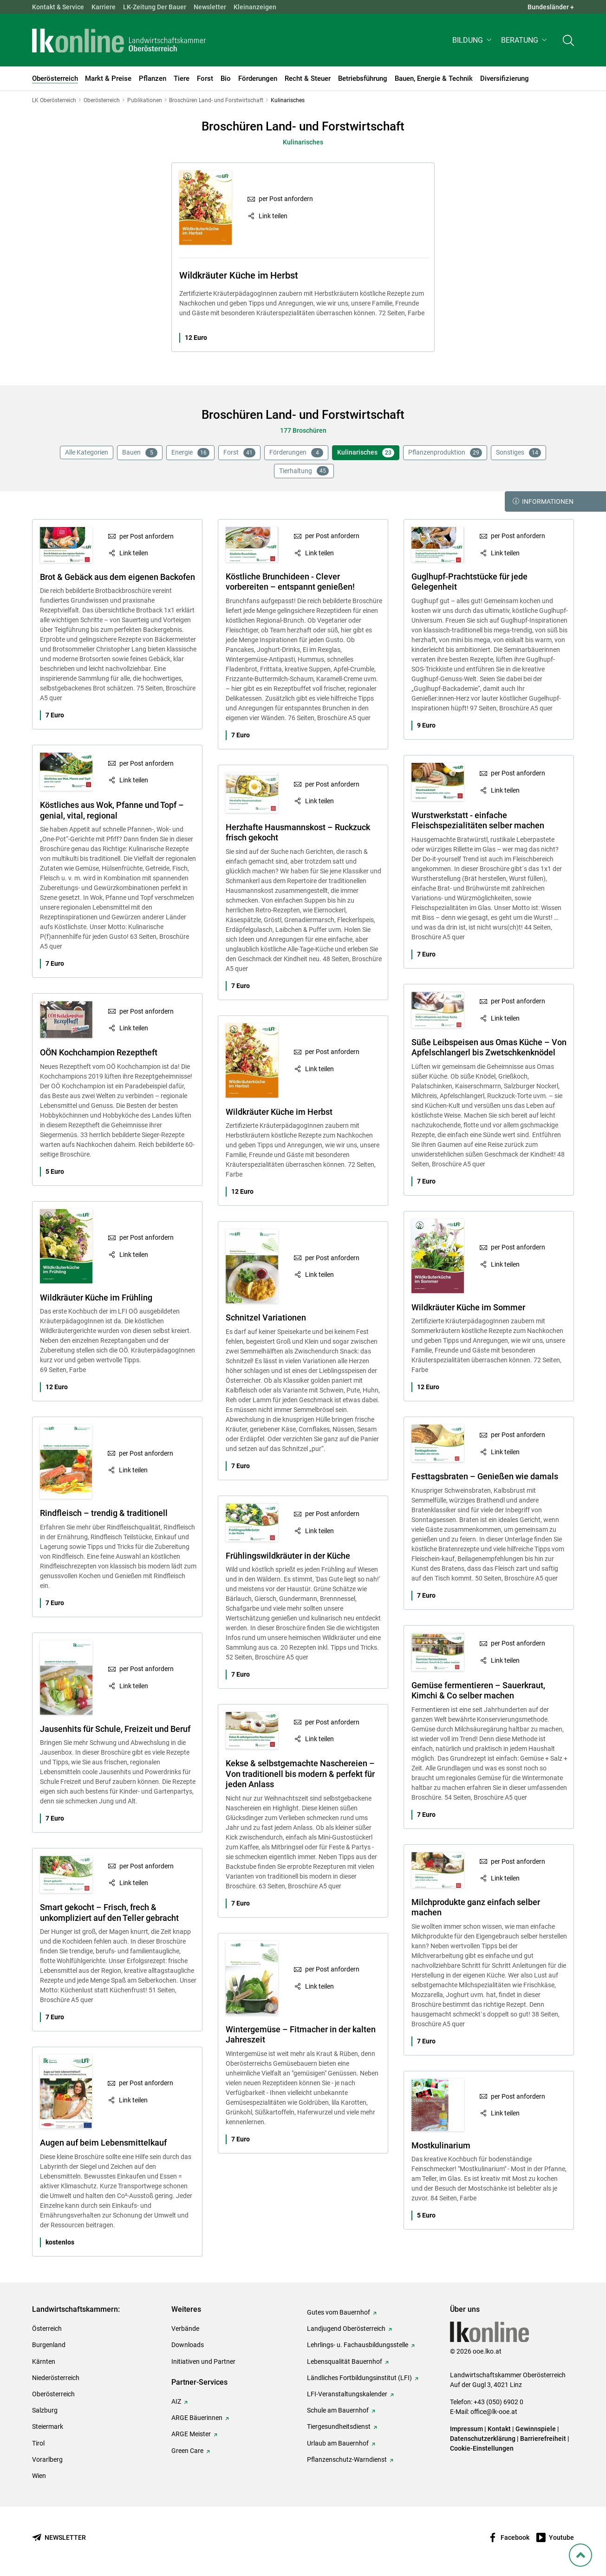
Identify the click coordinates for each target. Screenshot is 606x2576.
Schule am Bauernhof (338, 2410)
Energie (190, 452)
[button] (473, 40)
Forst (239, 452)
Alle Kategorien (86, 452)
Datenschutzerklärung (482, 2438)
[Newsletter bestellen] (59, 2538)
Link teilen (273, 216)
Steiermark (47, 2426)
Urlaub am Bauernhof (338, 2443)
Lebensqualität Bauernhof (344, 2361)
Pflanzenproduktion (445, 452)
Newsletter (210, 7)
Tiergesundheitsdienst (339, 2426)
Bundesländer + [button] (551, 7)
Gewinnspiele (535, 2429)
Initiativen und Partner (203, 2361)
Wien (39, 2475)
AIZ (176, 2401)
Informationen (543, 501)
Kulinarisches (365, 452)
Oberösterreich (53, 2394)
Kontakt (499, 2429)
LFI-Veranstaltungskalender (347, 2394)
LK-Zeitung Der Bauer (154, 7)
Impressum (466, 2429)
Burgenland (48, 2344)
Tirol (38, 2443)
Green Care (187, 2450)
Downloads (187, 2344)
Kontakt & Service (58, 7)
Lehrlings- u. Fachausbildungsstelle (357, 2344)
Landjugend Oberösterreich (346, 2328)
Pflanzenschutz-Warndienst (347, 2459)
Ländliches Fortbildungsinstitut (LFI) (359, 2377)
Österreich (47, 2328)
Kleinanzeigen (255, 7)
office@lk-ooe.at (493, 2411)
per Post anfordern (286, 198)
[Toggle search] (568, 40)
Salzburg (45, 2410)
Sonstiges (518, 452)
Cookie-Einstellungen (482, 2448)
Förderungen (296, 452)
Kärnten (43, 2361)
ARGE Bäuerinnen (196, 2417)
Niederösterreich (55, 2377)
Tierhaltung (304, 470)
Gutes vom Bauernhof (338, 2312)
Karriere (103, 7)
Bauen (139, 452)
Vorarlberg (47, 2459)
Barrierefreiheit (543, 2438)
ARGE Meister (191, 2434)
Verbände (185, 2328)
